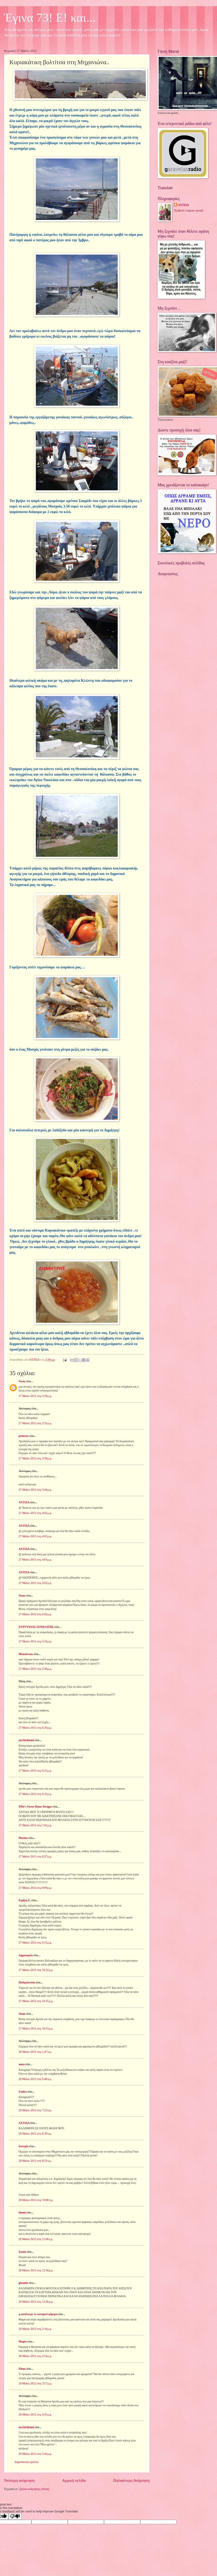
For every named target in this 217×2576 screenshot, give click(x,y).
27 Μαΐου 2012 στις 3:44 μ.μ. (35, 1489)
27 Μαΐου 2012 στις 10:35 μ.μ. (36, 2001)
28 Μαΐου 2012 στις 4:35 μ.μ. (35, 2414)
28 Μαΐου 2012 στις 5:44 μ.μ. (35, 2453)
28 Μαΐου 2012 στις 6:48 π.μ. (35, 2079)
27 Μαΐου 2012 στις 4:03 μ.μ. (35, 1559)
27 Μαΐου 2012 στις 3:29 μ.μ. (35, 1396)
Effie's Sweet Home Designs (35, 1806)
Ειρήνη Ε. (25, 1900)
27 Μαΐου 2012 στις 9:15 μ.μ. (35, 1942)
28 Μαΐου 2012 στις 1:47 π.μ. (35, 2051)
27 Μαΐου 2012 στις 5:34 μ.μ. (35, 1641)
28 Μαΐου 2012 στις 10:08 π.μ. (36, 2200)
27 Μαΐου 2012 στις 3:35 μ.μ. (35, 1423)
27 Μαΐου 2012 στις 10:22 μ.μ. (36, 1970)
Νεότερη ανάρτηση (19, 2480)
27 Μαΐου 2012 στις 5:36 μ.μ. (35, 1668)
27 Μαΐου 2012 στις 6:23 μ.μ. (35, 1770)
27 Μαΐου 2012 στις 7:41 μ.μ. (35, 1825)
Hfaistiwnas (26, 1654)
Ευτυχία (23, 2146)
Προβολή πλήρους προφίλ (188, 210)
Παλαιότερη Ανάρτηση (131, 2480)
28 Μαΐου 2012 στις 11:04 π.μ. (36, 2239)
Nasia (22, 1381)
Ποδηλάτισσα (27, 1982)
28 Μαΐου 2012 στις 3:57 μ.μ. (35, 2383)
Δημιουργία (26, 1955)
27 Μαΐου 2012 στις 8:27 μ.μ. (35, 1856)
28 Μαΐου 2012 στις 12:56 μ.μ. (36, 2301)
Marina (23, 1837)
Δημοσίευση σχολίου (26, 2462)
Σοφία (22, 2251)
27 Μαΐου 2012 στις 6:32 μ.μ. (35, 1794)
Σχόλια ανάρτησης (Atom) (34, 2489)
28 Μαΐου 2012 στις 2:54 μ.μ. (35, 2356)
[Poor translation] (14, 2516)
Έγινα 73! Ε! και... (50, 17)
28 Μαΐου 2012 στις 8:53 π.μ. (35, 2160)
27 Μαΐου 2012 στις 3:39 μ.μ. (35, 1458)
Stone (22, 1595)
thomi (22, 2212)
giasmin (23, 2282)
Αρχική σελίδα (74, 2480)
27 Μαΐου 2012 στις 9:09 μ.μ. (35, 1887)
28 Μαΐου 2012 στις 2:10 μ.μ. (35, 2328)
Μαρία (23, 2341)
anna (22, 2064)
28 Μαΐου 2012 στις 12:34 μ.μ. (36, 2270)
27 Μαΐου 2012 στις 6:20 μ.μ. (35, 1727)
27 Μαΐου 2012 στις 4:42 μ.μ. (35, 1614)
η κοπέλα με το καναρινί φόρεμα (38, 2314)
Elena (22, 2368)
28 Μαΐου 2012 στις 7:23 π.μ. (35, 2110)
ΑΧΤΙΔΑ (24, 1502)
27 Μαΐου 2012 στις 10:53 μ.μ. (36, 2028)
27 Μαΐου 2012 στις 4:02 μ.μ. (35, 1513)
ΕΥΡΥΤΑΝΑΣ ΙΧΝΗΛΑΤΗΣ (36, 1626)
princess (23, 1435)
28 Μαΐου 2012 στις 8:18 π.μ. (35, 2133)
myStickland (26, 1740)
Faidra (23, 2091)
